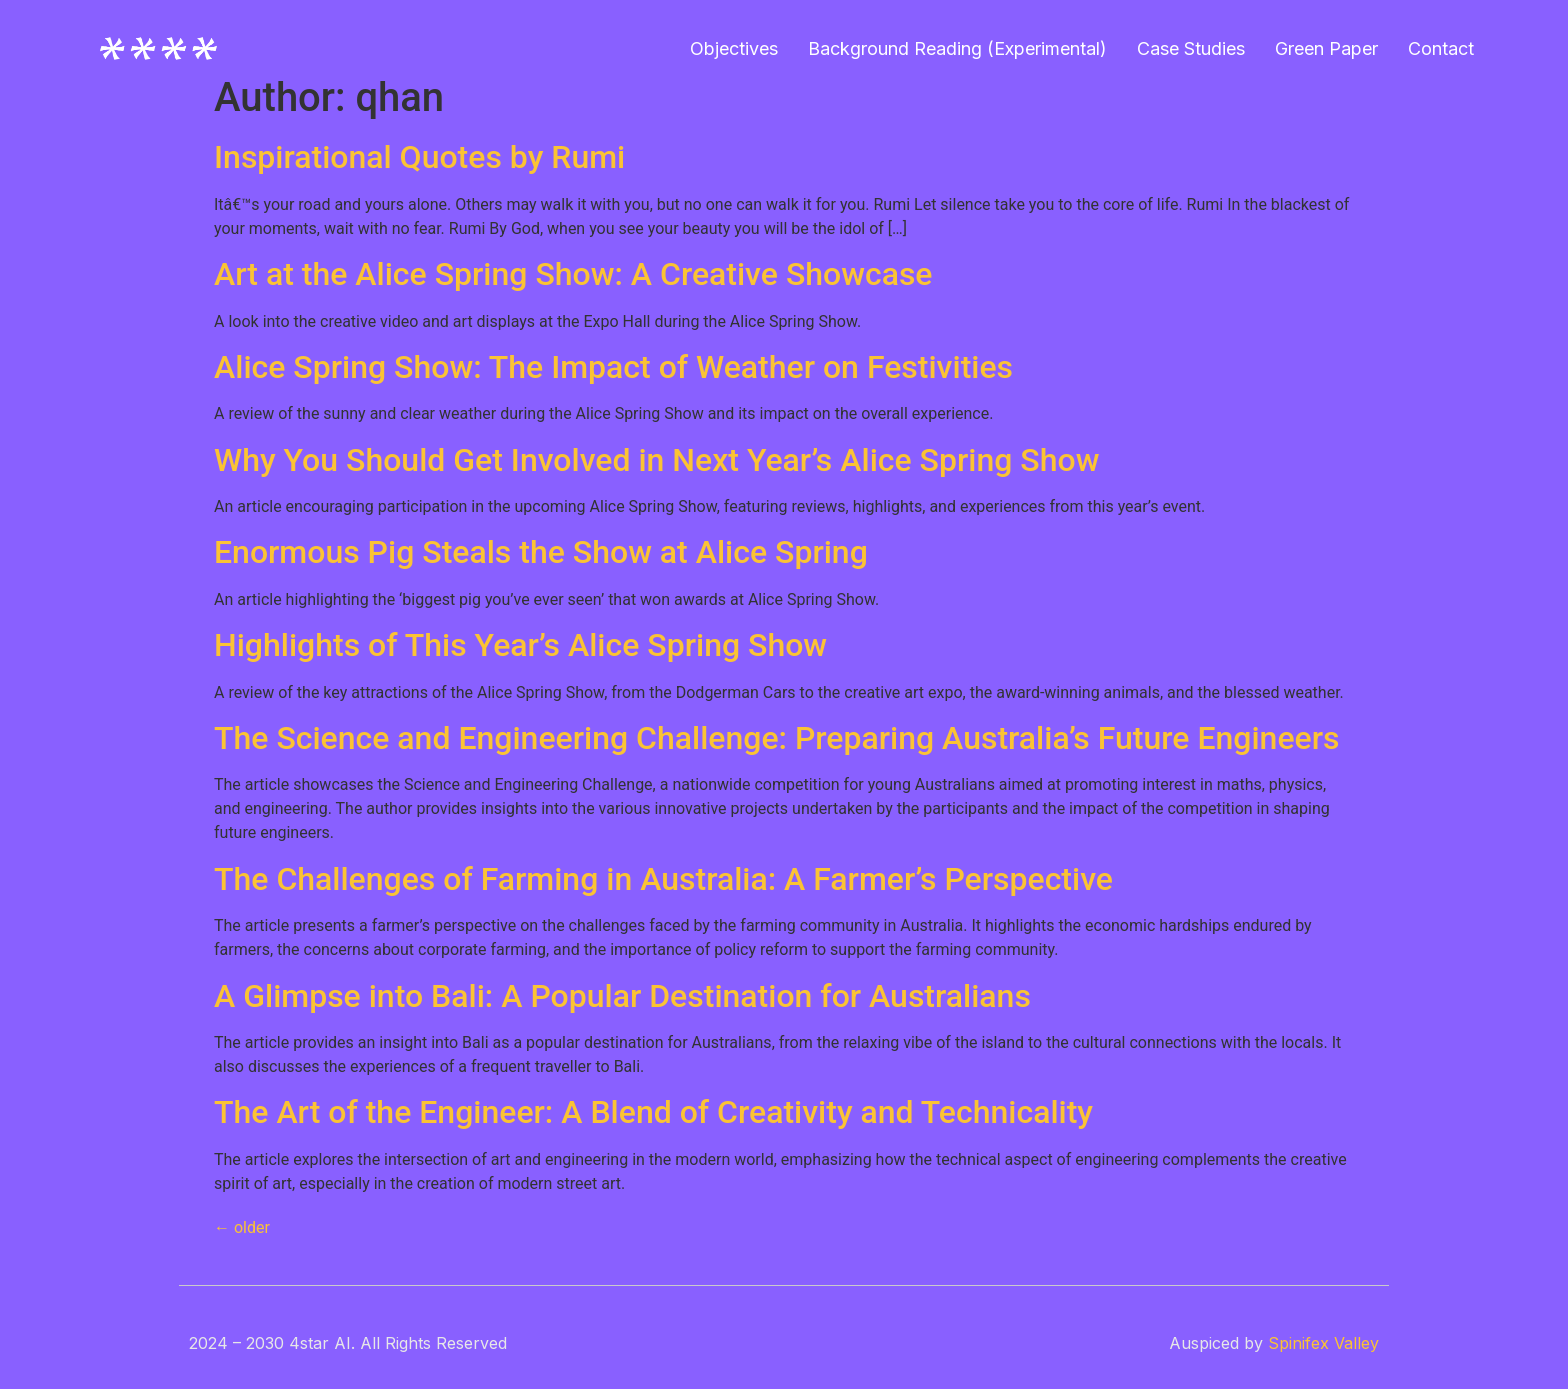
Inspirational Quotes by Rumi (419, 157)
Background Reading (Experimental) (957, 49)
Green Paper (1326, 49)
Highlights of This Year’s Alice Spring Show (520, 645)
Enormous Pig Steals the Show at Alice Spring (541, 552)
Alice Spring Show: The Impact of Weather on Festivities (613, 367)
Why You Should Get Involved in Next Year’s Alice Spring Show (656, 460)
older (242, 1227)
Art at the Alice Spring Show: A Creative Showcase (573, 274)
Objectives (734, 49)
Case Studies (1191, 49)
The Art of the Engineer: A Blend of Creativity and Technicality (653, 1112)
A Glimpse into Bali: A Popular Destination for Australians (622, 996)
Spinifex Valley (1323, 1343)
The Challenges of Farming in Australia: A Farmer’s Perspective (663, 879)
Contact (1441, 49)
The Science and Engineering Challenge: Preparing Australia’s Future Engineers (776, 738)
